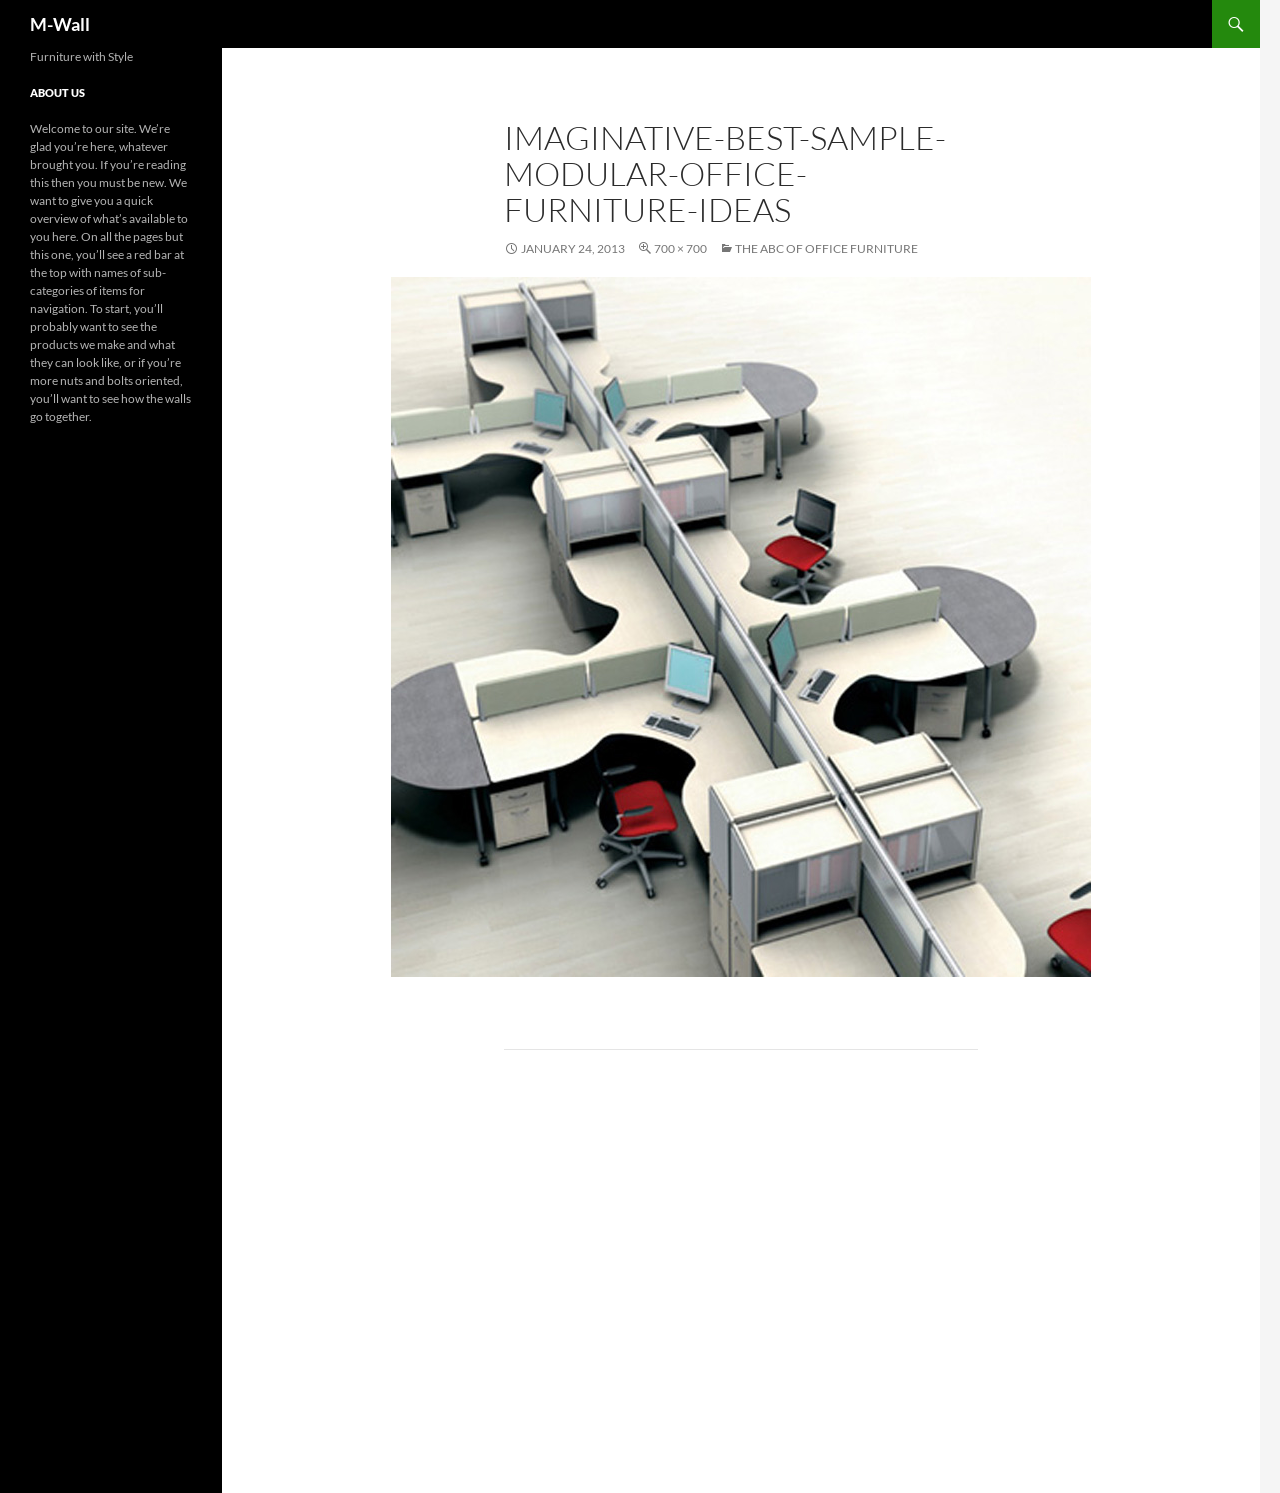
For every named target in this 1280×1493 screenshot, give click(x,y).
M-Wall (60, 24)
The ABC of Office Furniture (826, 248)
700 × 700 (680, 248)
